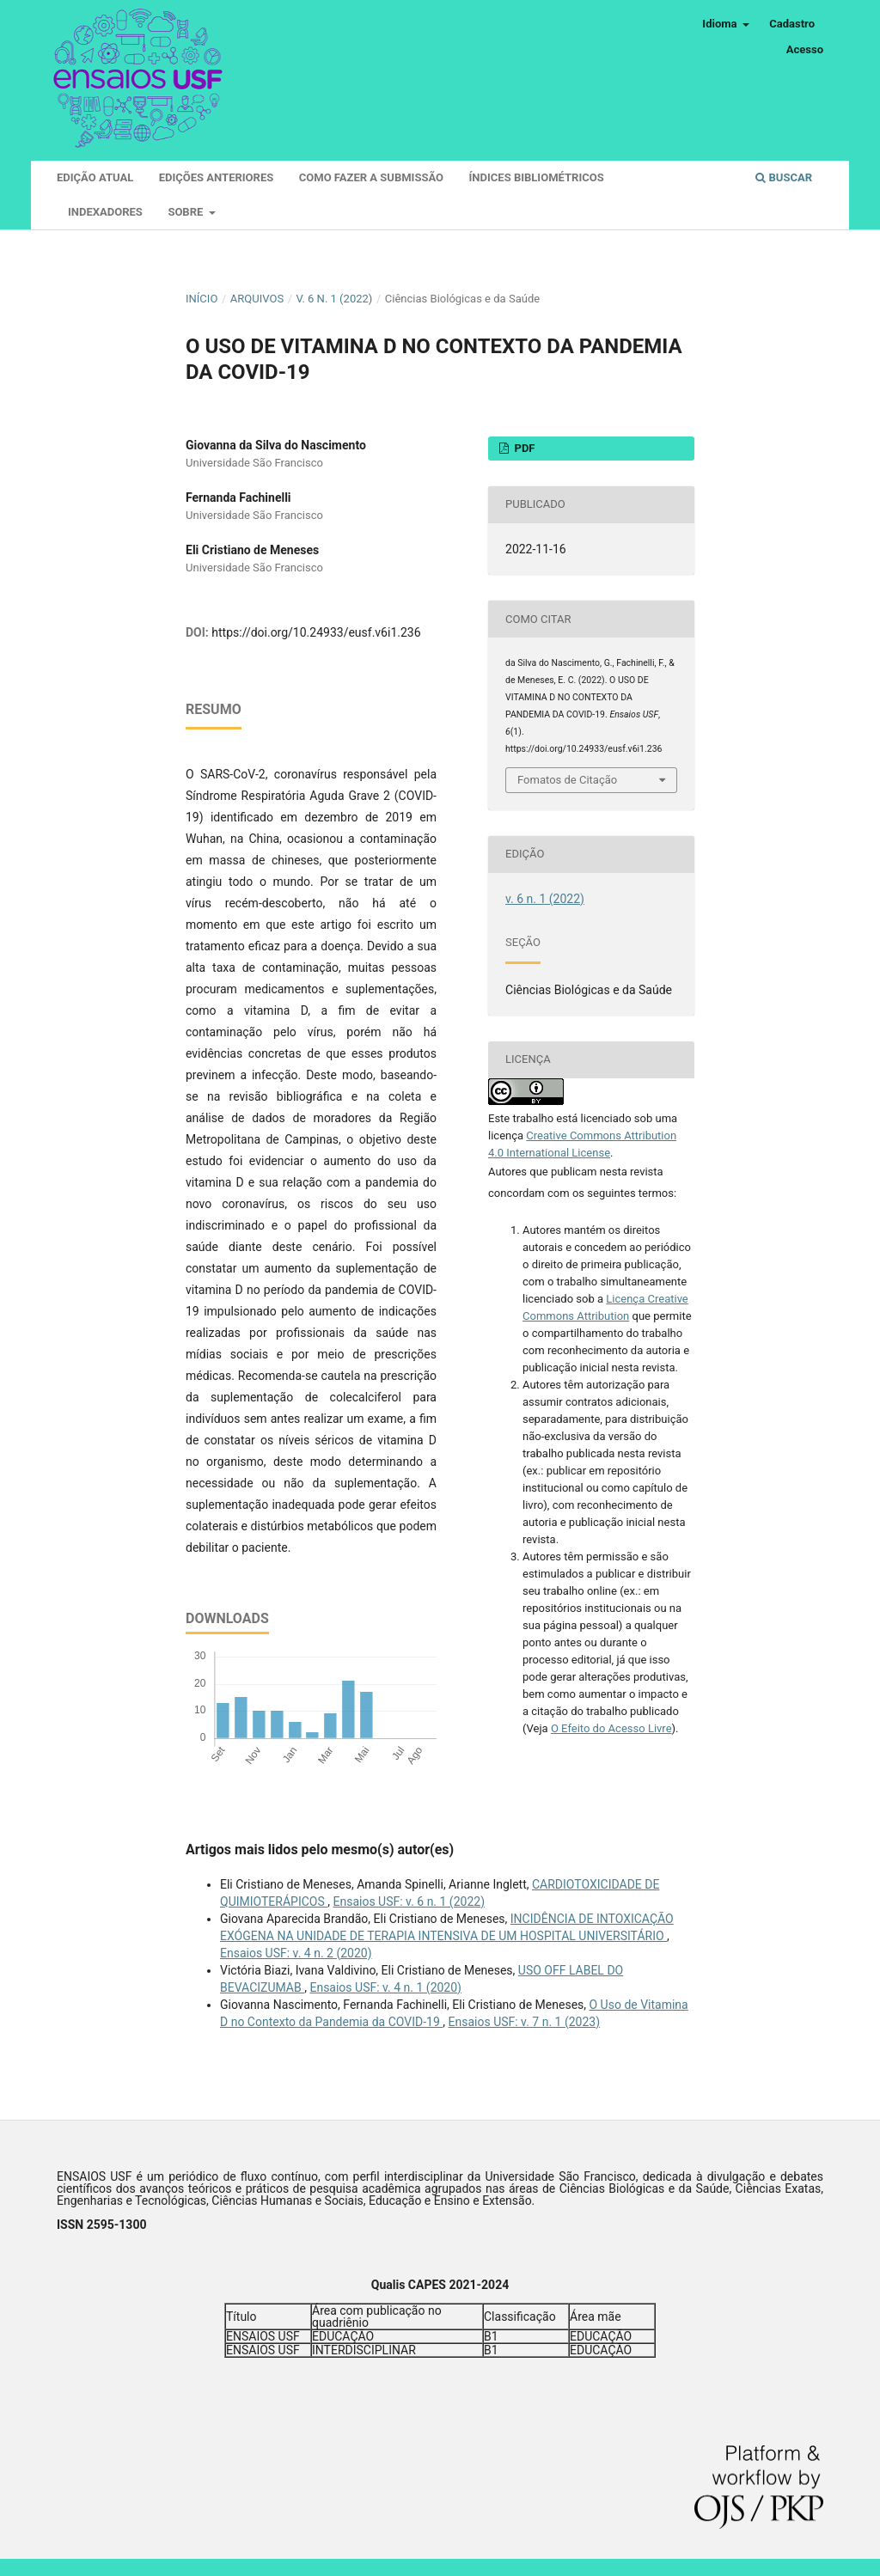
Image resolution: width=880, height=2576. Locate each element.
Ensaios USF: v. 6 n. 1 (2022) (409, 1901)
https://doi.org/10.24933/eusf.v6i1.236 (315, 632)
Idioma (720, 23)
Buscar (783, 177)
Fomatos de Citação (567, 779)
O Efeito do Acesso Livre (611, 1728)
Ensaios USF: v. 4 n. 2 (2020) (296, 1953)
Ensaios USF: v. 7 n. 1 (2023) (525, 2022)
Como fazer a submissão (371, 177)
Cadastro (792, 23)
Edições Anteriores (216, 177)
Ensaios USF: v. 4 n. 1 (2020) (385, 1987)
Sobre (186, 211)
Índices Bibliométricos (536, 177)
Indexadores (105, 211)
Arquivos (257, 298)
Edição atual (95, 177)
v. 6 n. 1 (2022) (334, 298)
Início (201, 298)
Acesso (804, 49)
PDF (523, 448)
